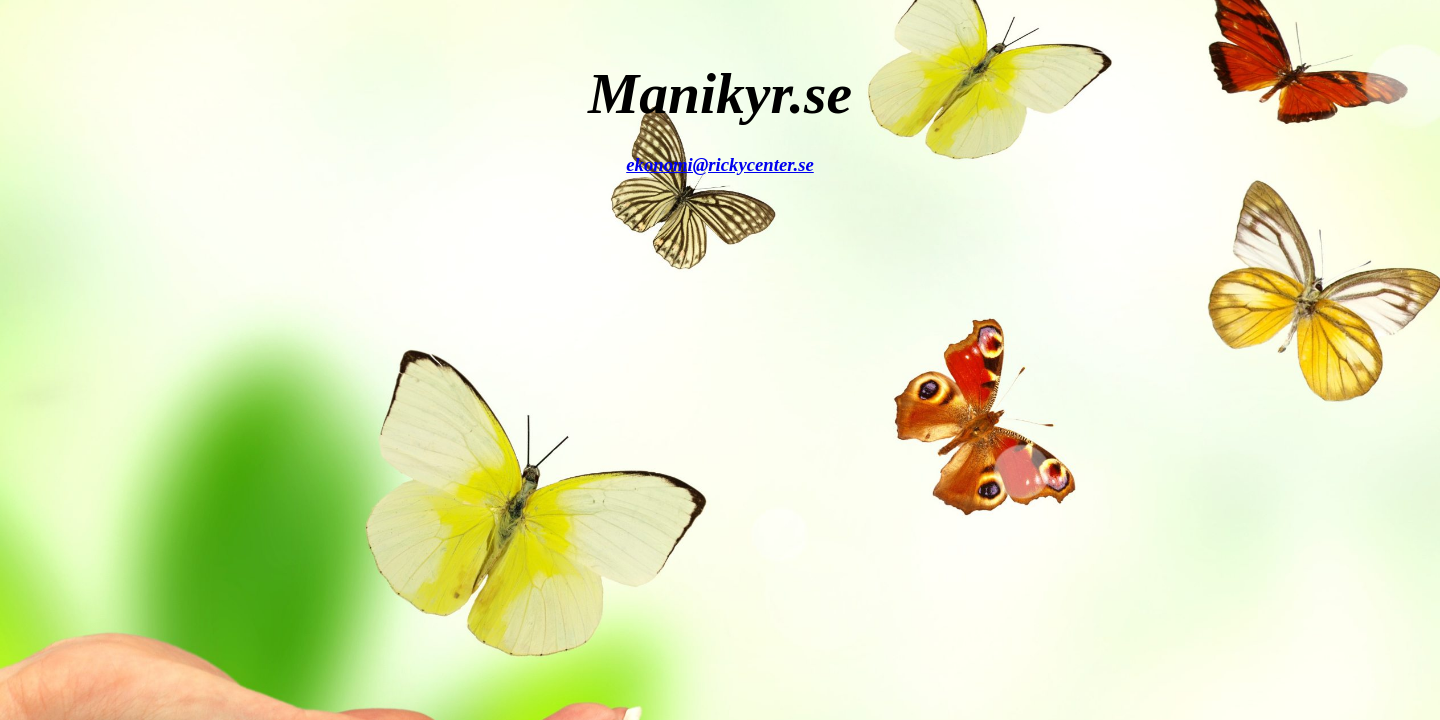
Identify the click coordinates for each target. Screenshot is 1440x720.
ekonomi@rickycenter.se (720, 164)
